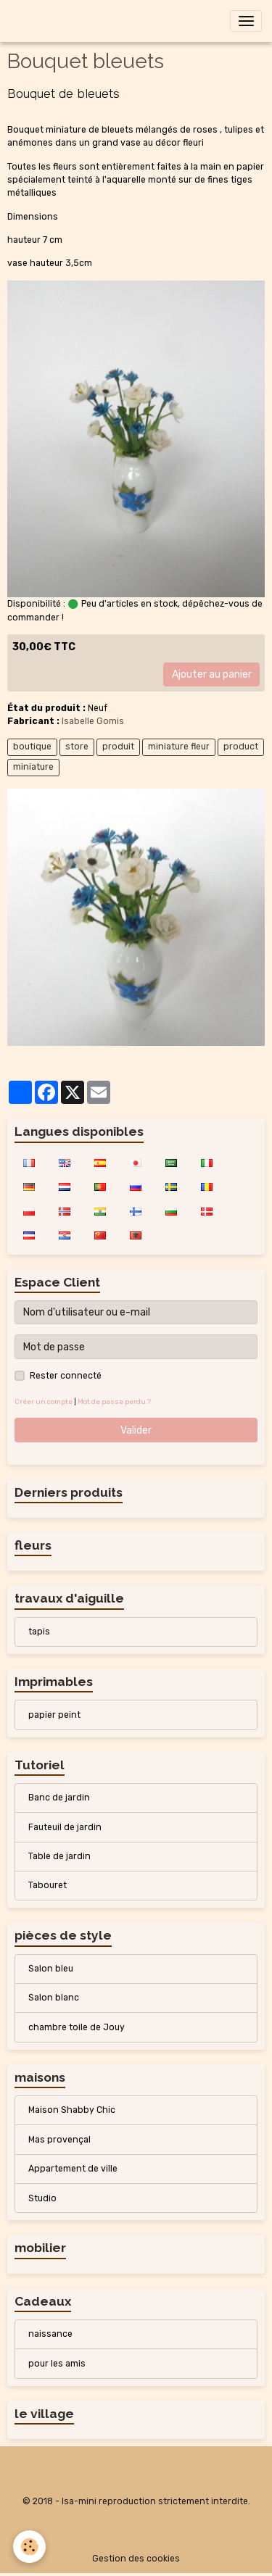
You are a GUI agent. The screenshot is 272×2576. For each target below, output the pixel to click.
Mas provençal (59, 2140)
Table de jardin (59, 1856)
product (240, 746)
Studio (42, 2198)
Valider (136, 1430)
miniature (33, 767)
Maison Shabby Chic (71, 2110)
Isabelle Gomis (93, 721)
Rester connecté (66, 1376)
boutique (32, 746)
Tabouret (47, 1885)
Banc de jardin (59, 1797)
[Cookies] (29, 2546)
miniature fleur (179, 746)
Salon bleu (50, 1969)
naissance (50, 2334)
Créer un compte (44, 1401)
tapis (39, 1631)
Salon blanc (53, 1998)
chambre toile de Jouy (76, 2027)
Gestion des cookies (136, 2559)
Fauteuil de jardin (65, 1827)
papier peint (54, 1715)
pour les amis (57, 2364)
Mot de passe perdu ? (114, 1401)
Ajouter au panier (212, 674)
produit (118, 746)
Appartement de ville (73, 2169)
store (76, 746)
